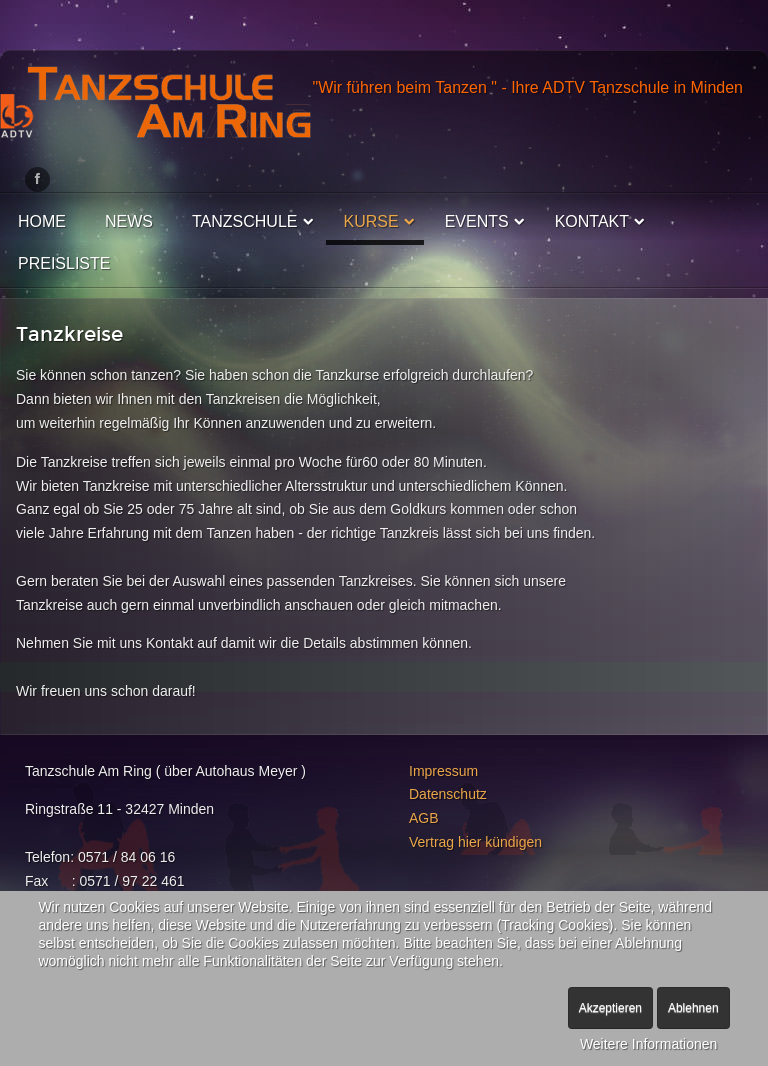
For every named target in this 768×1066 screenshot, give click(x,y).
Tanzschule (245, 221)
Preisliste (64, 263)
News (129, 221)
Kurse (371, 221)
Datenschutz (448, 794)
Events (477, 221)
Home (42, 221)
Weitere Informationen (648, 1044)
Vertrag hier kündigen (475, 842)
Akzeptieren (610, 1008)
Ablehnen (693, 1008)
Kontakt (592, 221)
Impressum (443, 771)
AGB (424, 818)
